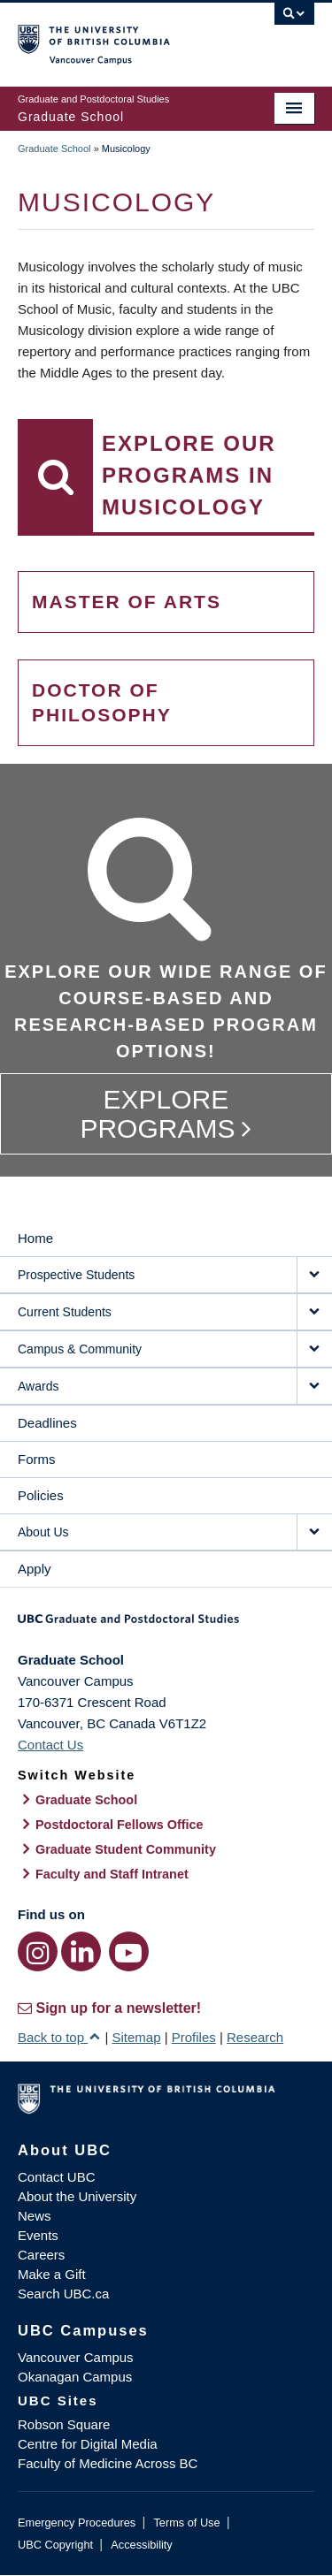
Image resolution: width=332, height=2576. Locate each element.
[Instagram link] (38, 1951)
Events (38, 2235)
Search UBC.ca (63, 2293)
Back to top (59, 2037)
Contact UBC (57, 2176)
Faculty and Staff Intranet (112, 1874)
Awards (38, 1386)
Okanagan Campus (75, 2376)
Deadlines (47, 1422)
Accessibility (141, 2544)
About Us (43, 1532)
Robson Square (64, 2424)
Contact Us (50, 1744)
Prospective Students (76, 1275)
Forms (37, 1459)
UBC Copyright (55, 2544)
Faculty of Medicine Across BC (107, 2463)
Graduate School (54, 148)
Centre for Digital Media (88, 2443)
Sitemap (136, 2037)
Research (255, 2037)
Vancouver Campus (76, 2357)
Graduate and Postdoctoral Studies (166, 1624)
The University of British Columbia (122, 36)
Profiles (194, 2037)
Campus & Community (80, 1349)
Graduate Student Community (125, 1849)
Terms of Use (186, 2522)
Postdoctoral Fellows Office (119, 1825)
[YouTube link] (129, 1951)
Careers (41, 2254)
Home (35, 1238)
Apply (34, 1568)
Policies (41, 1495)
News (34, 2215)
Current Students (65, 1312)
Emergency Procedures (76, 2522)
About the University (77, 2196)
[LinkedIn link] (81, 1951)
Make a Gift (52, 2274)
